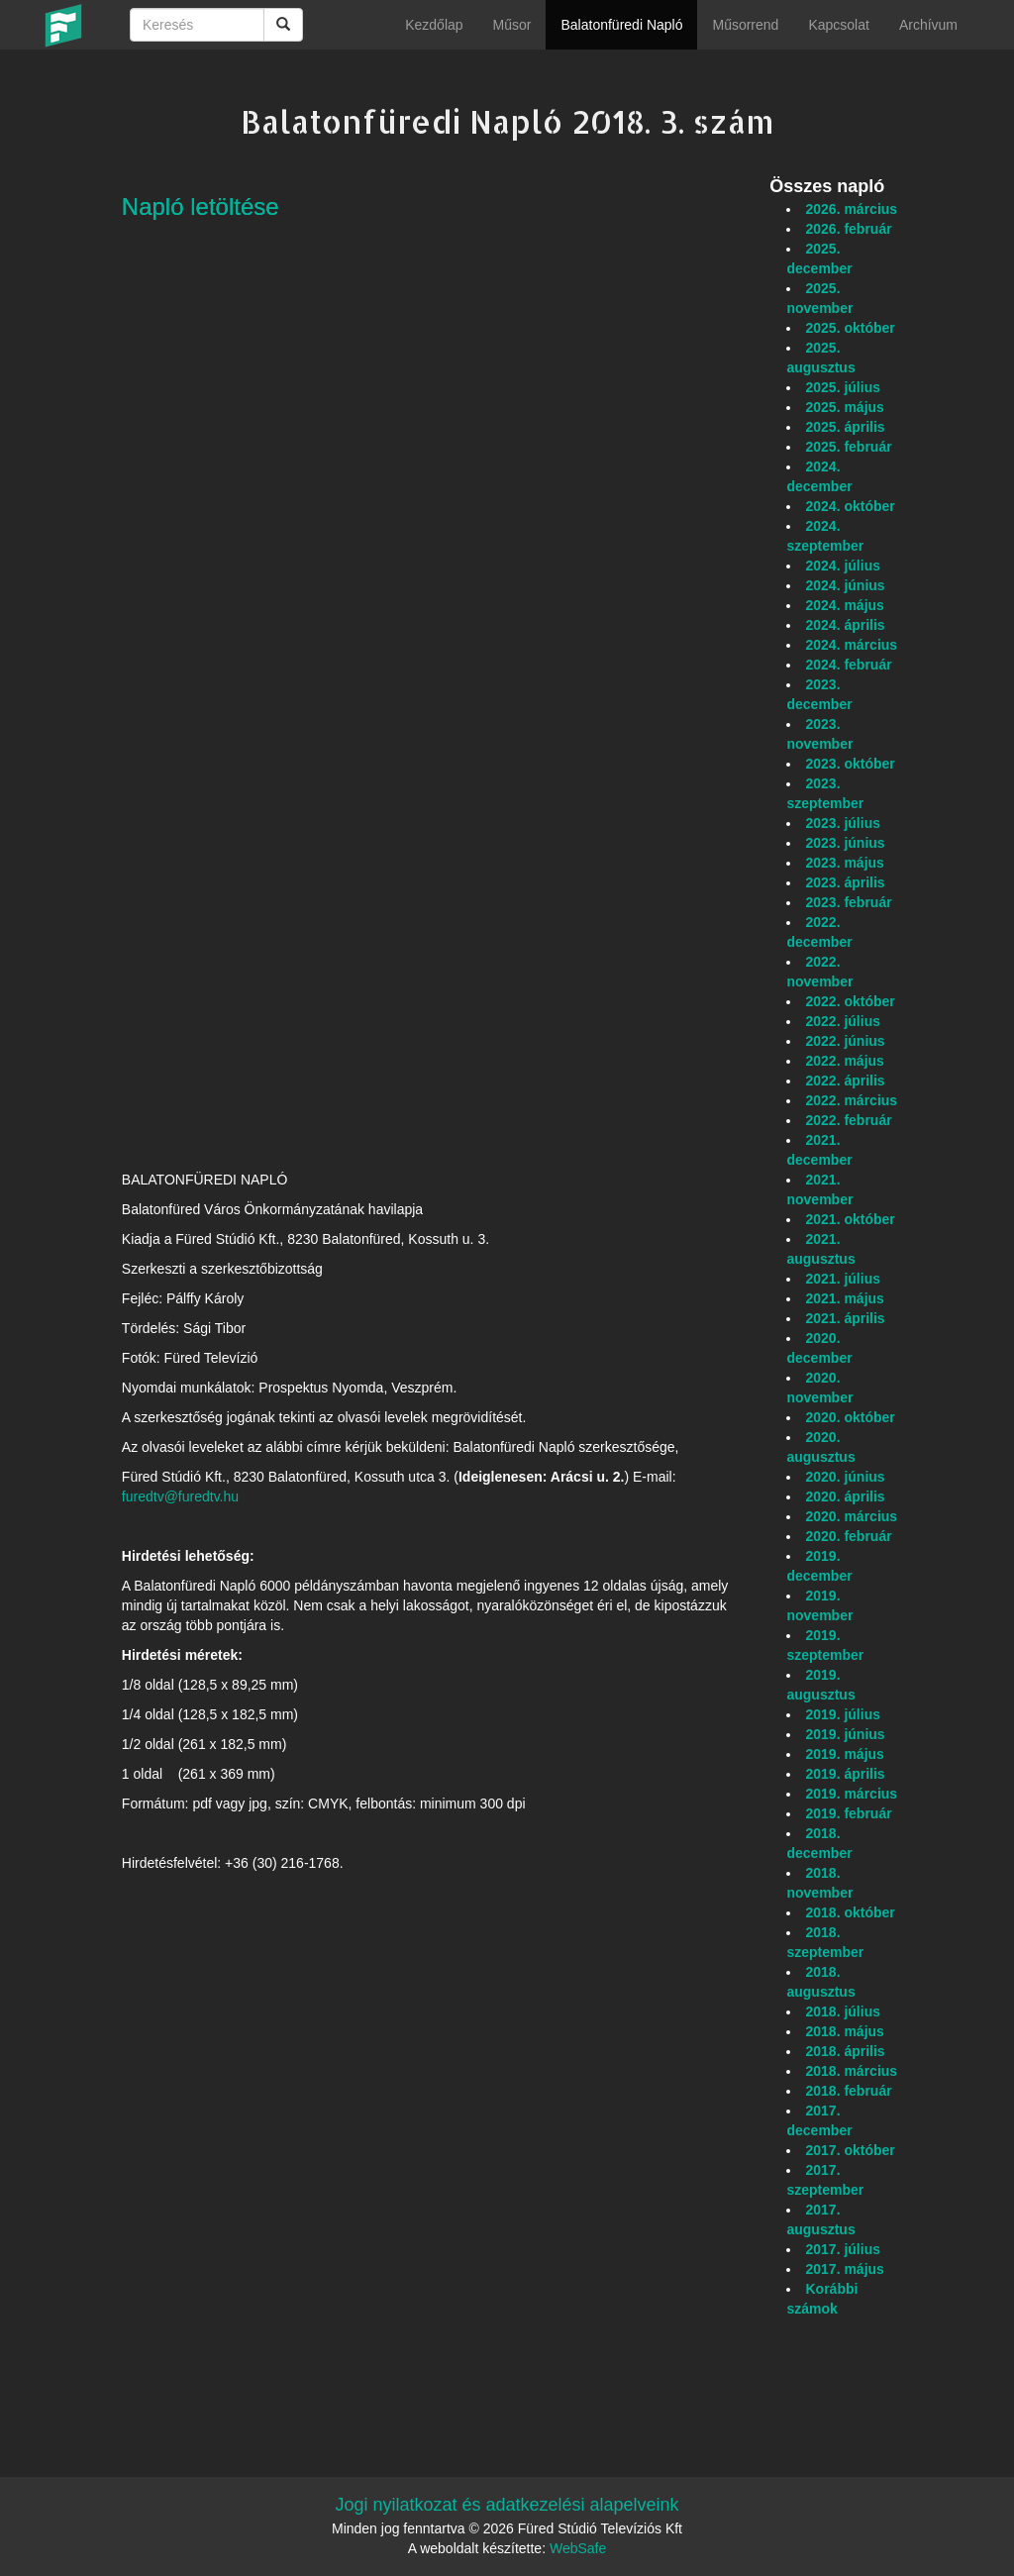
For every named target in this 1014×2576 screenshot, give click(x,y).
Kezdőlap (433, 25)
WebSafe (578, 2548)
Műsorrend (745, 25)
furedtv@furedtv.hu (180, 1496)
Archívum (928, 25)
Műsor (512, 25)
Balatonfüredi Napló (621, 25)
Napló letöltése (200, 206)
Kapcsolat (838, 25)
